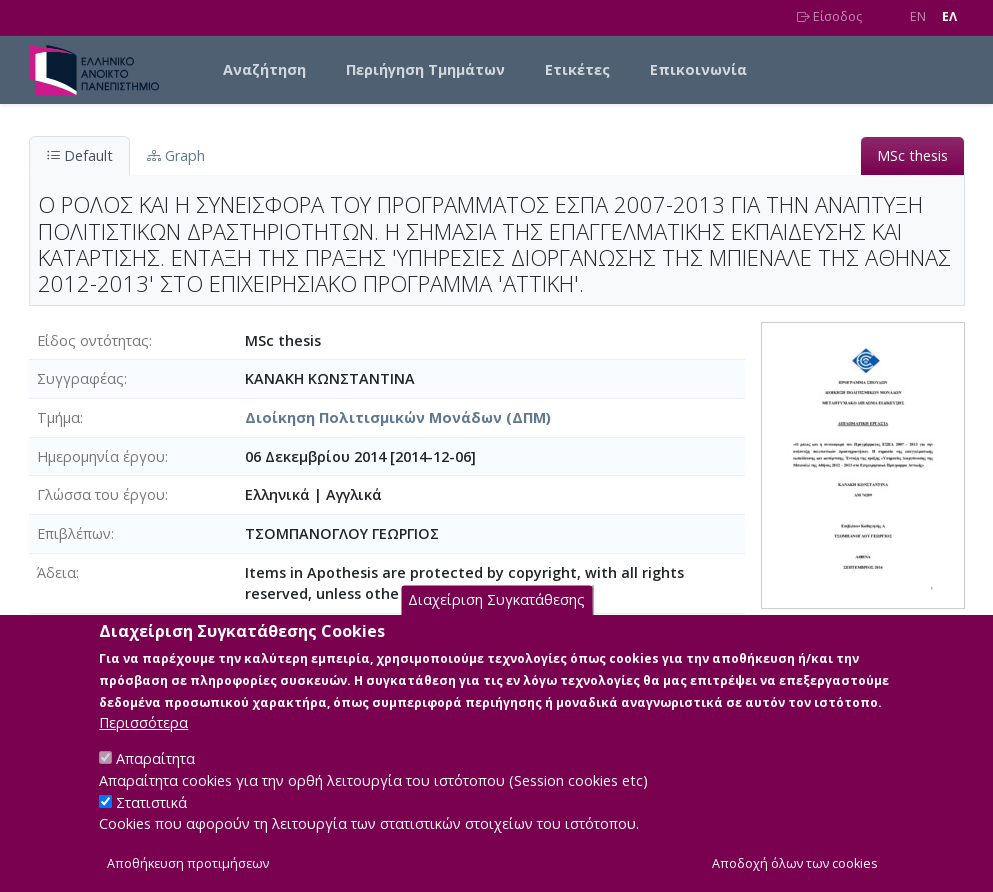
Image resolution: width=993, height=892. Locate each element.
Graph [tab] (176, 155)
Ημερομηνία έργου (101, 456)
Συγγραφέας (80, 378)
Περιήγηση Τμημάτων (425, 69)
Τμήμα (58, 417)
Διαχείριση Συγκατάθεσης (496, 621)
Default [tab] (79, 155)
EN (918, 16)
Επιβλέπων (74, 533)
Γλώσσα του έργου (101, 494)
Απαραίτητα (155, 779)
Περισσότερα (143, 743)
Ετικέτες (577, 69)
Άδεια (56, 572)
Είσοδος (829, 16)
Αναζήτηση (264, 69)
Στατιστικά (151, 823)
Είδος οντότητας (93, 340)
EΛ (949, 16)
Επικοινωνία (698, 69)
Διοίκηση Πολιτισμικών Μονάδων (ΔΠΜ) (398, 417)
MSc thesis (912, 155)
